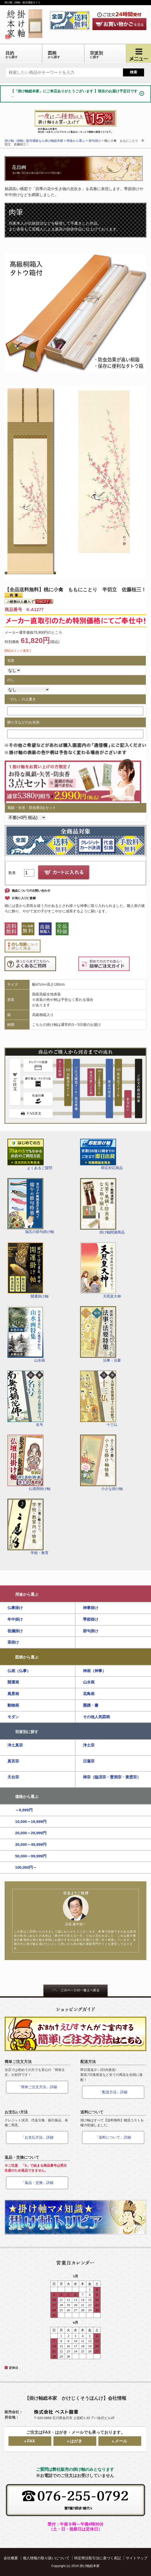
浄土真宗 (15, 1745)
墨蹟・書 (90, 1705)
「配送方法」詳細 (113, 2092)
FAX (31, 2441)
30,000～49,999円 (30, 1844)
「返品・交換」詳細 (37, 2183)
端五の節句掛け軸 (30, 1206)
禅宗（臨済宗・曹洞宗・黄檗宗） (112, 1777)
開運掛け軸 (27, 1270)
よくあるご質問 (29, 1154)
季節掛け (90, 1619)
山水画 (26, 1334)
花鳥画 (89, 1693)
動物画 (13, 1705)
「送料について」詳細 (113, 2137)
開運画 (13, 1682)
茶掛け (13, 1642)
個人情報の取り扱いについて (46, 2558)
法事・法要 (100, 1334)
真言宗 (13, 1761)
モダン (13, 1717)
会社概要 (11, 2558)
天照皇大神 (100, 1270)
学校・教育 (27, 1527)
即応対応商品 (101, 1154)
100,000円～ (26, 1867)
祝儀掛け (15, 1631)
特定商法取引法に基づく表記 (97, 2558)
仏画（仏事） (19, 1671)
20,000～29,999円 (30, 1833)
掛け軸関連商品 (102, 1206)
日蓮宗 (89, 1761)
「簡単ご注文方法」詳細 (37, 2087)
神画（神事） (94, 1671)
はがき (76, 2441)
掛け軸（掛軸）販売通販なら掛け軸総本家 (34, 141)
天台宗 (13, 1777)
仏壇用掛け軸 (28, 1463)
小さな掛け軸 (101, 1463)
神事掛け (90, 1607)
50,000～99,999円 (30, 1856)
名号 (25, 1399)
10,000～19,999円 (30, 1821)
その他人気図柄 (96, 1717)
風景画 (13, 1693)
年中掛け (15, 1619)
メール (121, 2441)
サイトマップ (136, 2558)
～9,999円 (24, 1810)
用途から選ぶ (26, 1594)
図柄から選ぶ (26, 1657)
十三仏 (98, 1399)
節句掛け (90, 1631)
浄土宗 (89, 1745)
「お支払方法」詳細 (37, 2137)
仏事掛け (15, 1607)
